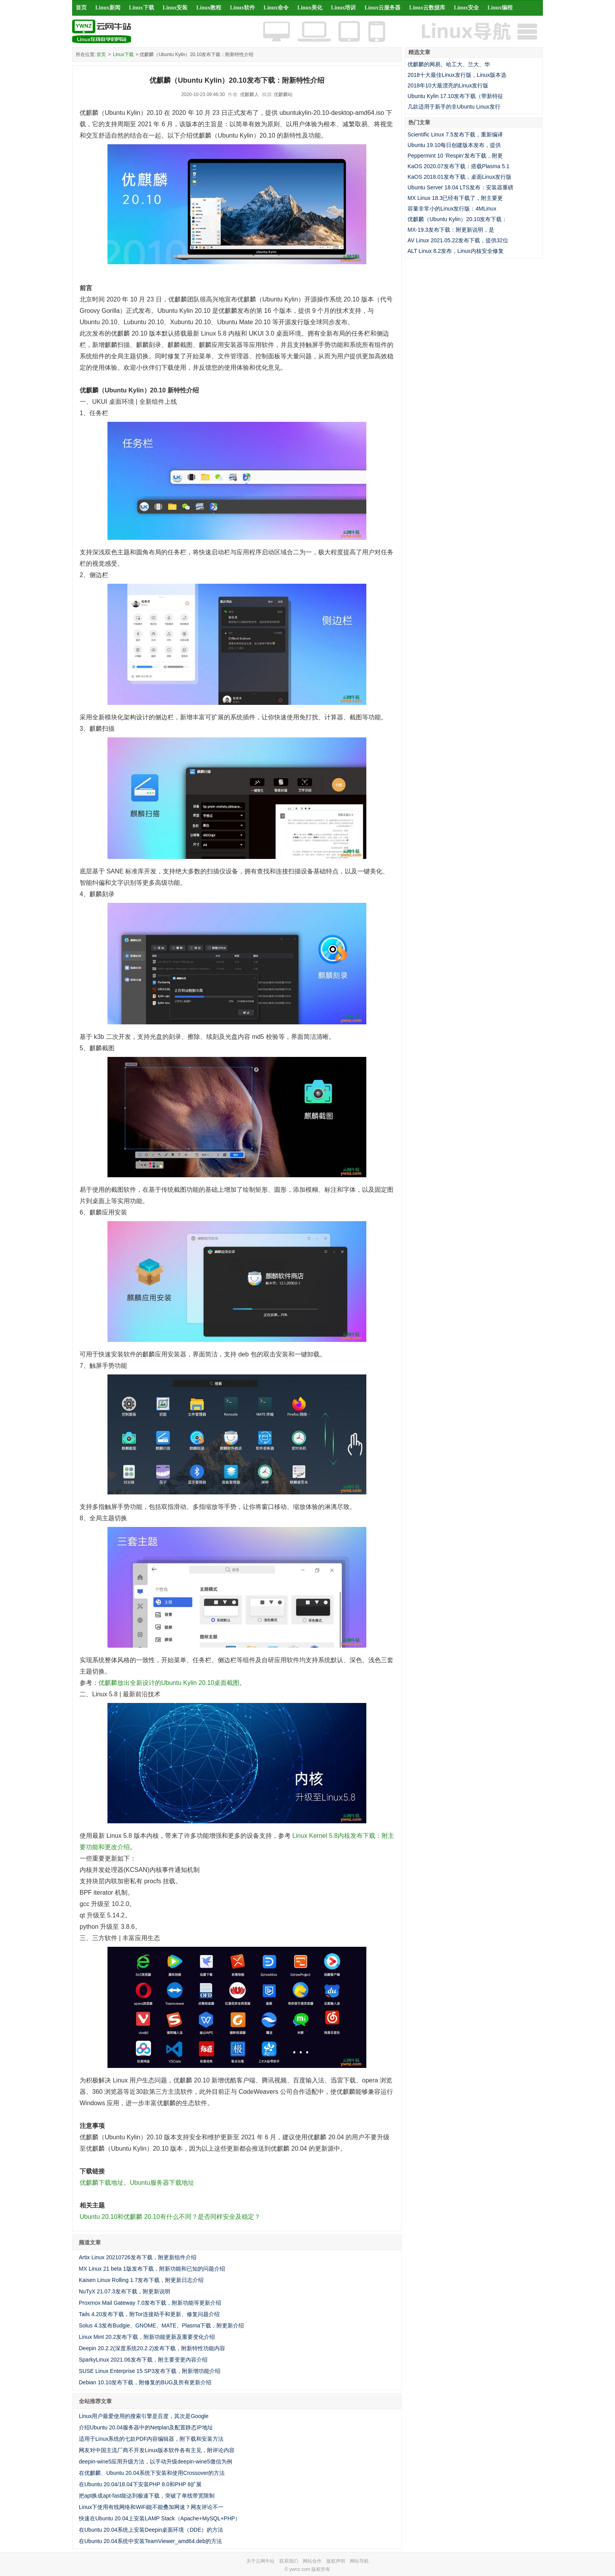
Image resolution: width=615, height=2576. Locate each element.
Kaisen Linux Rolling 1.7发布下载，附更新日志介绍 (141, 2280)
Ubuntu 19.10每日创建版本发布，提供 (454, 145)
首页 (81, 8)
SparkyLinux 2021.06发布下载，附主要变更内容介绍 (143, 2359)
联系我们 (288, 2561)
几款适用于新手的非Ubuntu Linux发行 (454, 106)
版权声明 (335, 2561)
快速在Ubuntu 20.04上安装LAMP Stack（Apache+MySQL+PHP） (159, 2518)
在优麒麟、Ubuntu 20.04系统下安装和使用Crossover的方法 (152, 2473)
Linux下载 (141, 8)
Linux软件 (242, 8)
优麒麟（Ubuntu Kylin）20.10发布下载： (457, 219)
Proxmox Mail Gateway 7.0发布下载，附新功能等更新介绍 (150, 2303)
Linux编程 (500, 8)
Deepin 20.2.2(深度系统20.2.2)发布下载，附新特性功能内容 (152, 2348)
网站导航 (359, 2561)
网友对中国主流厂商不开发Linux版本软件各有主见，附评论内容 (157, 2450)
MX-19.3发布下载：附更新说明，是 (451, 230)
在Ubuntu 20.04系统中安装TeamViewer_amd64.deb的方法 (150, 2541)
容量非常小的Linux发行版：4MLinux (452, 208)
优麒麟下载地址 (102, 2182)
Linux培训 (343, 8)
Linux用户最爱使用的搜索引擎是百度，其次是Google (144, 2416)
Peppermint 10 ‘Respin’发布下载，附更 (455, 155)
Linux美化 (309, 8)
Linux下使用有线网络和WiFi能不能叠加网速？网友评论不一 (151, 2507)
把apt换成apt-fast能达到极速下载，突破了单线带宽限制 (147, 2495)
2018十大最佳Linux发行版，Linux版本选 (457, 75)
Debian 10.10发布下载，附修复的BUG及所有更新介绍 (145, 2382)
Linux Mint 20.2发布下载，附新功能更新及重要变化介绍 (147, 2337)
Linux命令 (276, 8)
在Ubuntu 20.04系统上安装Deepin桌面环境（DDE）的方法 (151, 2530)
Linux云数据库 (427, 8)
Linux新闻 (107, 8)
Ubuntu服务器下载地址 (162, 2182)
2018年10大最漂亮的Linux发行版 (448, 85)
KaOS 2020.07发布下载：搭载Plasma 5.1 (458, 166)
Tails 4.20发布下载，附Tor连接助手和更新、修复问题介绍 (149, 2314)
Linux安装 (175, 8)
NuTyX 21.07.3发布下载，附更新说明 (124, 2291)
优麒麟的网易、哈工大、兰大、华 (449, 64)
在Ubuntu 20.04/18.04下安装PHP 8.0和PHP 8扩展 (140, 2484)
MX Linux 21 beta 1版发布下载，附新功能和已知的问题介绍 (152, 2269)
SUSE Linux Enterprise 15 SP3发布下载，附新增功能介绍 (149, 2371)
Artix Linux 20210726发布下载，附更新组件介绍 (138, 2257)
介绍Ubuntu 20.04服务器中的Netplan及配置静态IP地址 (146, 2427)
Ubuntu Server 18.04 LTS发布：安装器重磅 (460, 187)
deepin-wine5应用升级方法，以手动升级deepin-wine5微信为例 (155, 2461)
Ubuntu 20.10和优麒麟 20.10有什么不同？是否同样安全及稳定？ (170, 2216)
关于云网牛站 (260, 2561)
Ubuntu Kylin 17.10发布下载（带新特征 (455, 96)
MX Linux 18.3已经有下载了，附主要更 (455, 198)
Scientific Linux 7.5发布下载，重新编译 (455, 134)
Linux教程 (208, 8)
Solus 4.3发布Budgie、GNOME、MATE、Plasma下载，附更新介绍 (161, 2325)
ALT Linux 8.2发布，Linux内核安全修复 (456, 251)
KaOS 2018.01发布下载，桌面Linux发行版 (459, 177)
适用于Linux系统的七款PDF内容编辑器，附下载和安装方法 (151, 2439)
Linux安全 (466, 8)
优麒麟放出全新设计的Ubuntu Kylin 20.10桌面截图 (168, 1682)
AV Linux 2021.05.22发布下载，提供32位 (458, 240)
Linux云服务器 (383, 8)
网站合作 (312, 2561)
